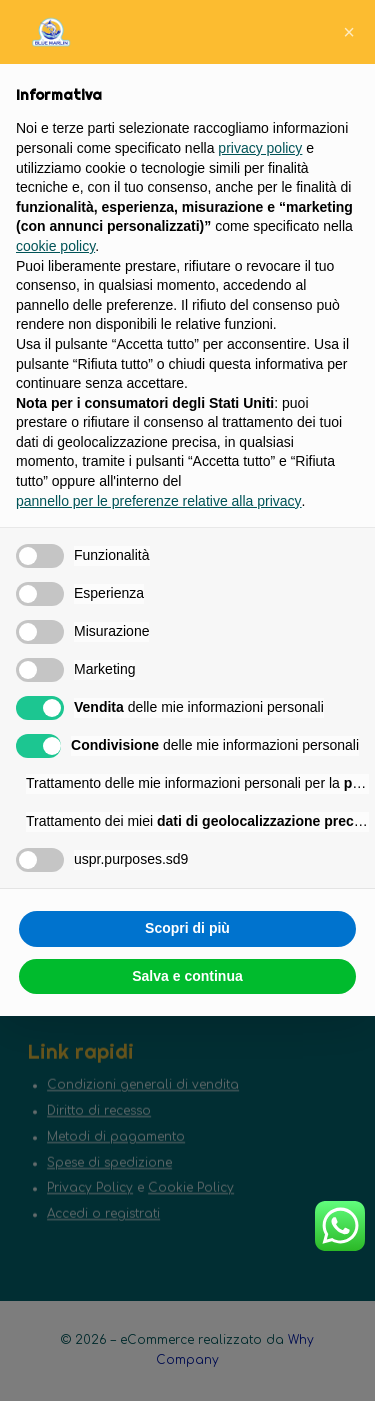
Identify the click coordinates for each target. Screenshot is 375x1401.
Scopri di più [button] (187, 928)
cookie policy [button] (55, 246)
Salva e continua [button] (187, 976)
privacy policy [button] (260, 148)
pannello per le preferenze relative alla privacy (159, 501)
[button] (349, 32)
